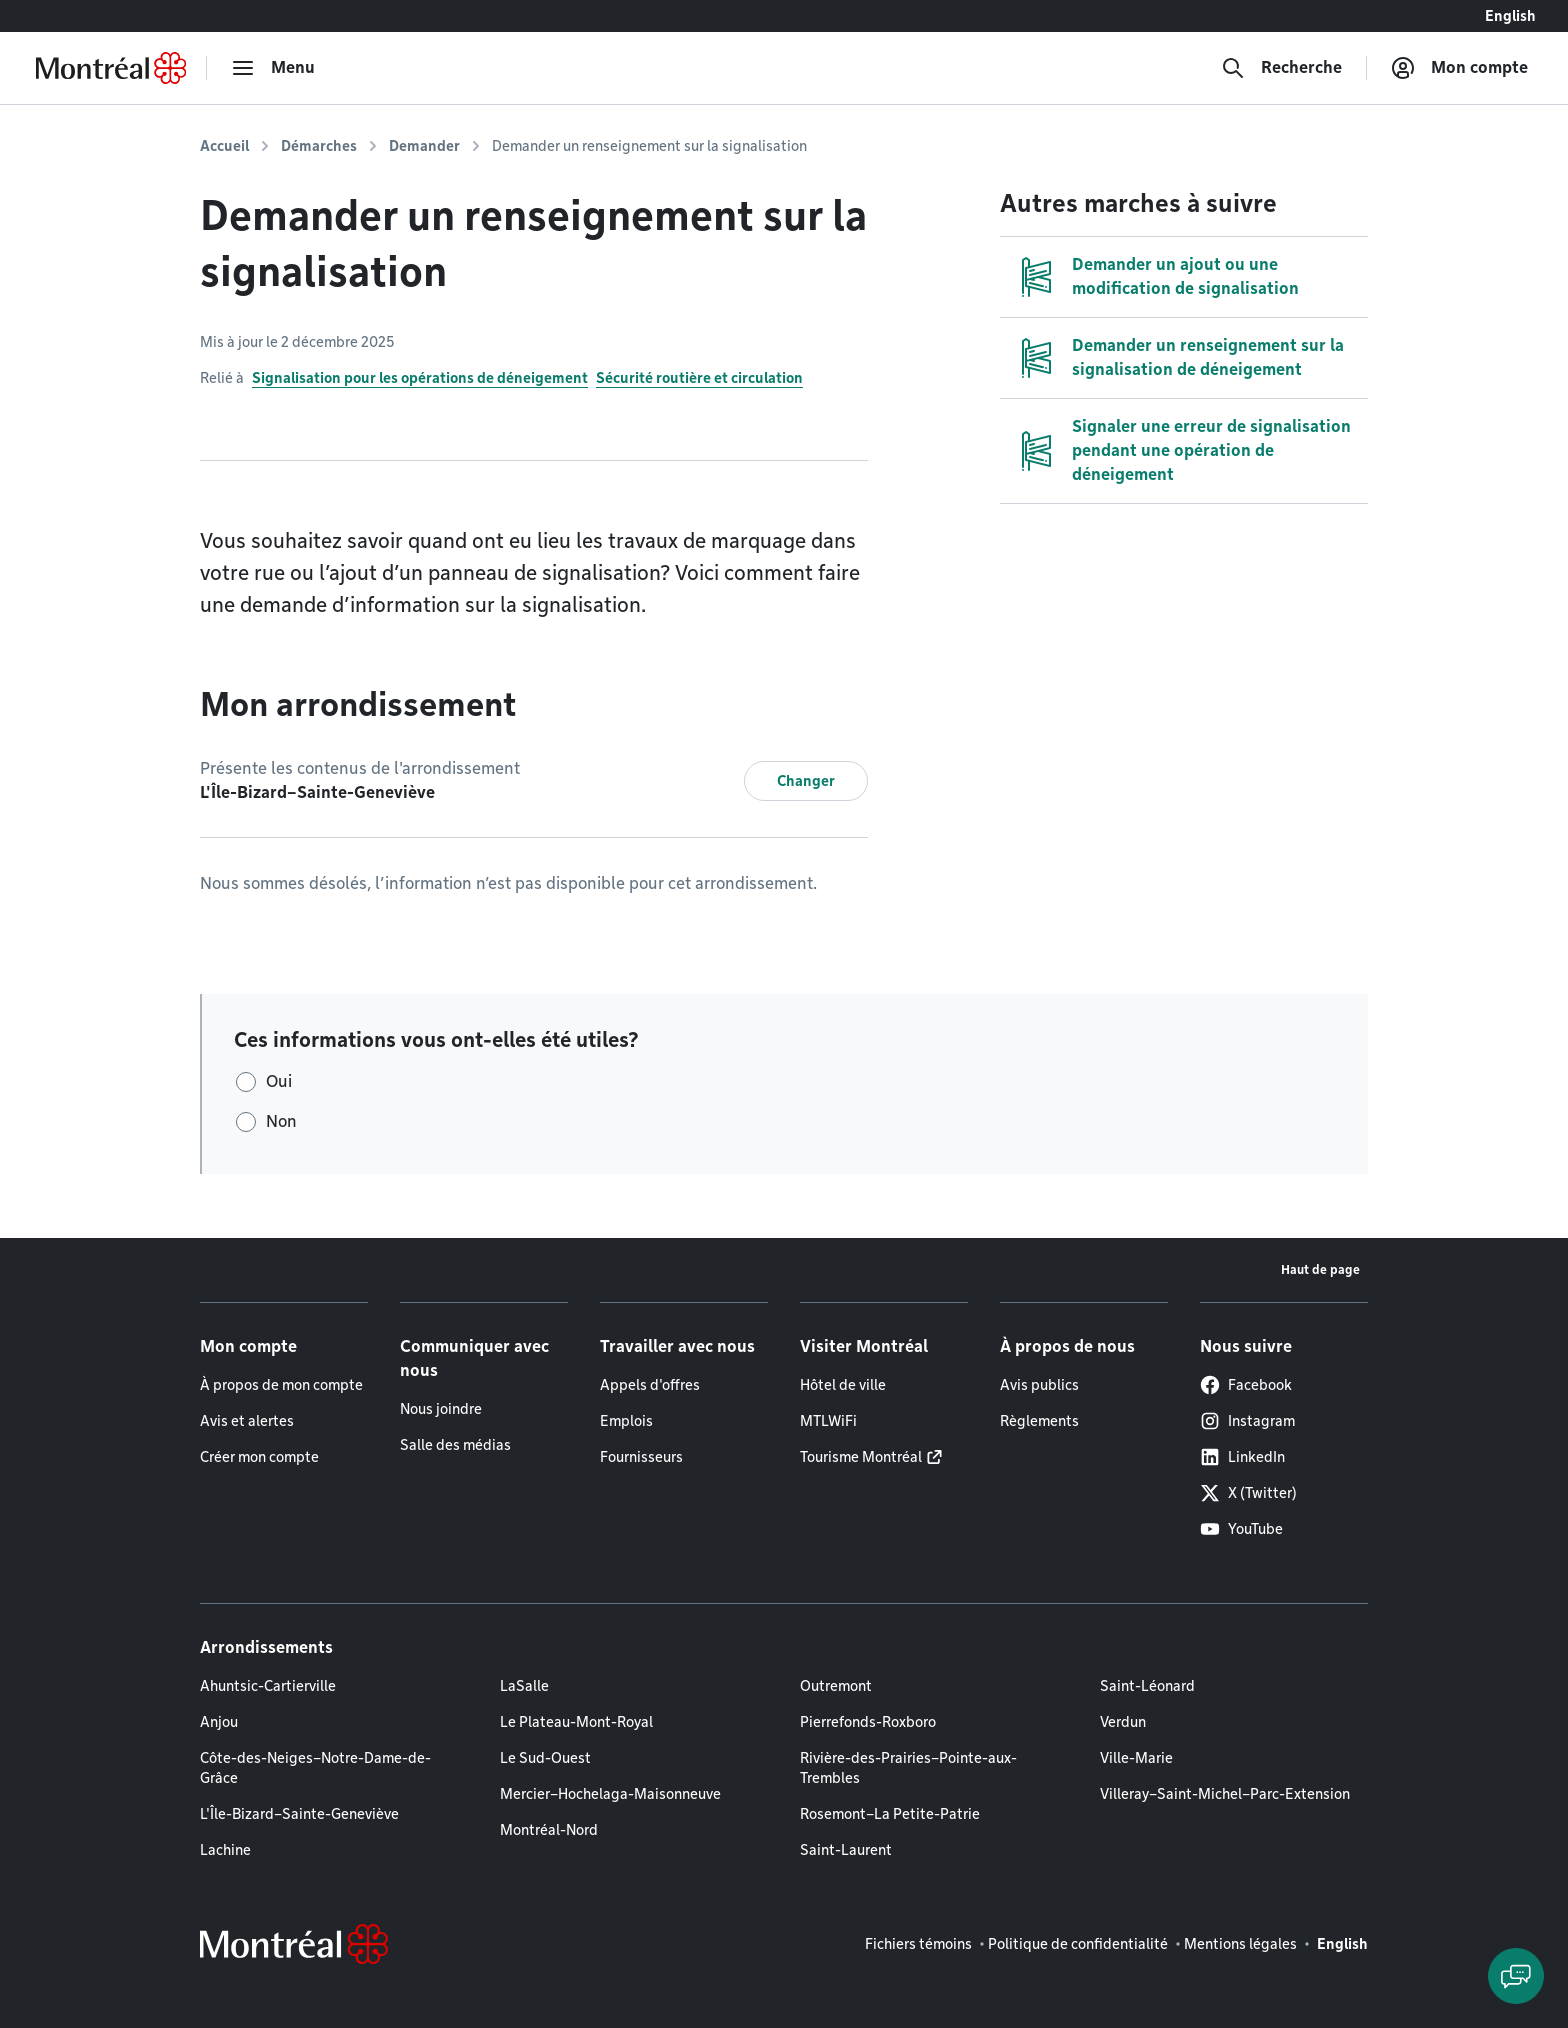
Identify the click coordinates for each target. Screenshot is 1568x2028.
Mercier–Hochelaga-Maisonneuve (610, 1794)
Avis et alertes (247, 1421)
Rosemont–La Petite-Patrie (890, 1814)
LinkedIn (1242, 1457)
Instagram (1247, 1421)
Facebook (1246, 1385)
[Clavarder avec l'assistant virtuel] (1516, 1976)
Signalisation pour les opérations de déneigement (420, 378)
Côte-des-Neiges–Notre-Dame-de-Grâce (315, 1768)
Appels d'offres (650, 1385)
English (1510, 16)
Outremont (836, 1686)
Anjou (219, 1722)
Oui (279, 1081)
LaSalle (524, 1686)
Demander (424, 146)
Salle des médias (455, 1445)
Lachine (225, 1850)
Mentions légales (1240, 1944)
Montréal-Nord (549, 1830)
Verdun (1123, 1722)
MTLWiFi (828, 1421)
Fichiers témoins (918, 1944)
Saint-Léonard (1147, 1686)
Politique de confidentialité (1078, 1944)
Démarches (319, 146)
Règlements (1039, 1421)
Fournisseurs (641, 1457)
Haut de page (1320, 1269)
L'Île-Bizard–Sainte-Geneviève (299, 1814)
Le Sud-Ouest (545, 1758)
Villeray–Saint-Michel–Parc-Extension (1225, 1794)
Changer (806, 781)
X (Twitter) (1248, 1493)
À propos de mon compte (281, 1385)
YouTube (1241, 1529)
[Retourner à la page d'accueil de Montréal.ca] (111, 68)
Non (281, 1121)
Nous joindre (441, 1409)
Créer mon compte (259, 1457)
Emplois (626, 1421)
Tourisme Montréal (861, 1457)
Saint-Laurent (846, 1850)
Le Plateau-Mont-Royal (576, 1722)
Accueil (224, 146)
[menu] (273, 68)
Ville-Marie (1136, 1758)
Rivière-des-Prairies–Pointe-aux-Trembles (908, 1768)
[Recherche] (1281, 68)
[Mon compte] (1459, 68)
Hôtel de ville (843, 1385)
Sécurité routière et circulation (699, 378)
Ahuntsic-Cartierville (268, 1686)
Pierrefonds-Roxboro (868, 1722)
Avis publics (1039, 1385)
